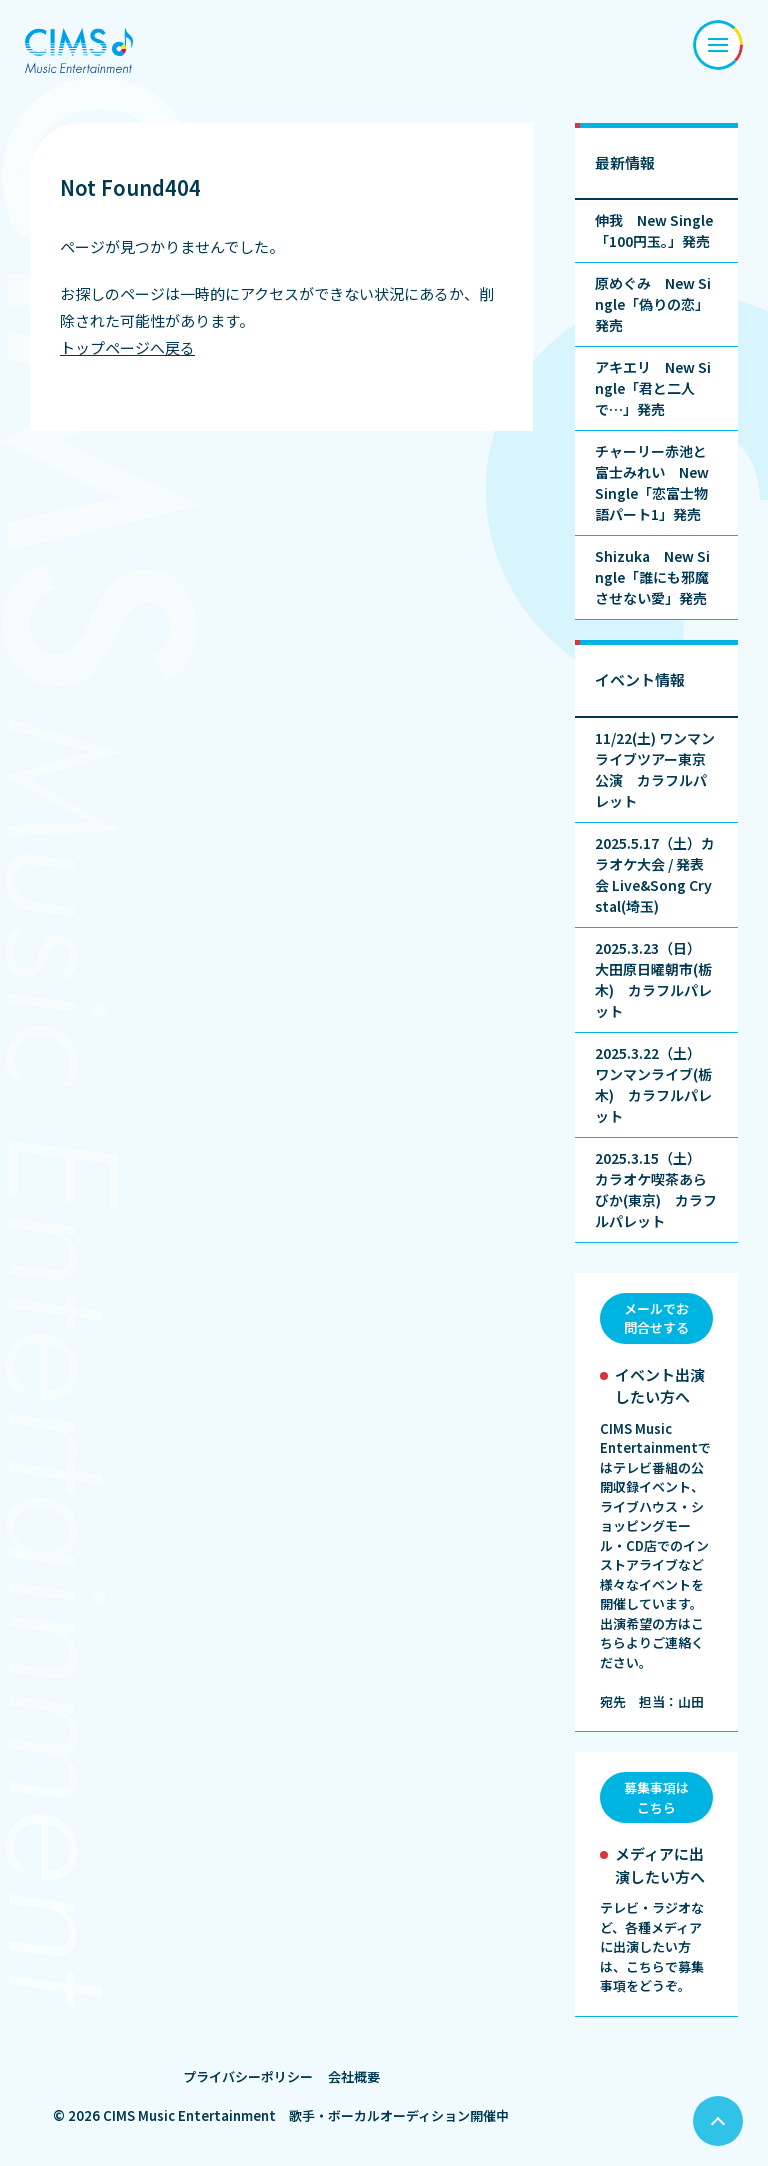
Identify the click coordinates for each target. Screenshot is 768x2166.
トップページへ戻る (127, 347)
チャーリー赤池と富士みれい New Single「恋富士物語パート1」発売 (652, 482)
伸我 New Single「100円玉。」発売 (654, 230)
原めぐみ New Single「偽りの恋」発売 (653, 304)
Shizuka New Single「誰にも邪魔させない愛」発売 (652, 577)
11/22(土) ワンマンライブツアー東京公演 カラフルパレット (655, 769)
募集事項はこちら (656, 1797)
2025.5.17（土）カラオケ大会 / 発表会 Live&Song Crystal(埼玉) (655, 874)
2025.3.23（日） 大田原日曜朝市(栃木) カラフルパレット (653, 979)
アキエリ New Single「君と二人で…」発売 (653, 388)
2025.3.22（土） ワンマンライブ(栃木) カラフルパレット (653, 1084)
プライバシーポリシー (248, 2076)
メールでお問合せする (656, 1318)
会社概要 (354, 2076)
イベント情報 (640, 679)
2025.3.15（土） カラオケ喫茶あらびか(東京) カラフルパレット (656, 1189)
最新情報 (625, 162)
